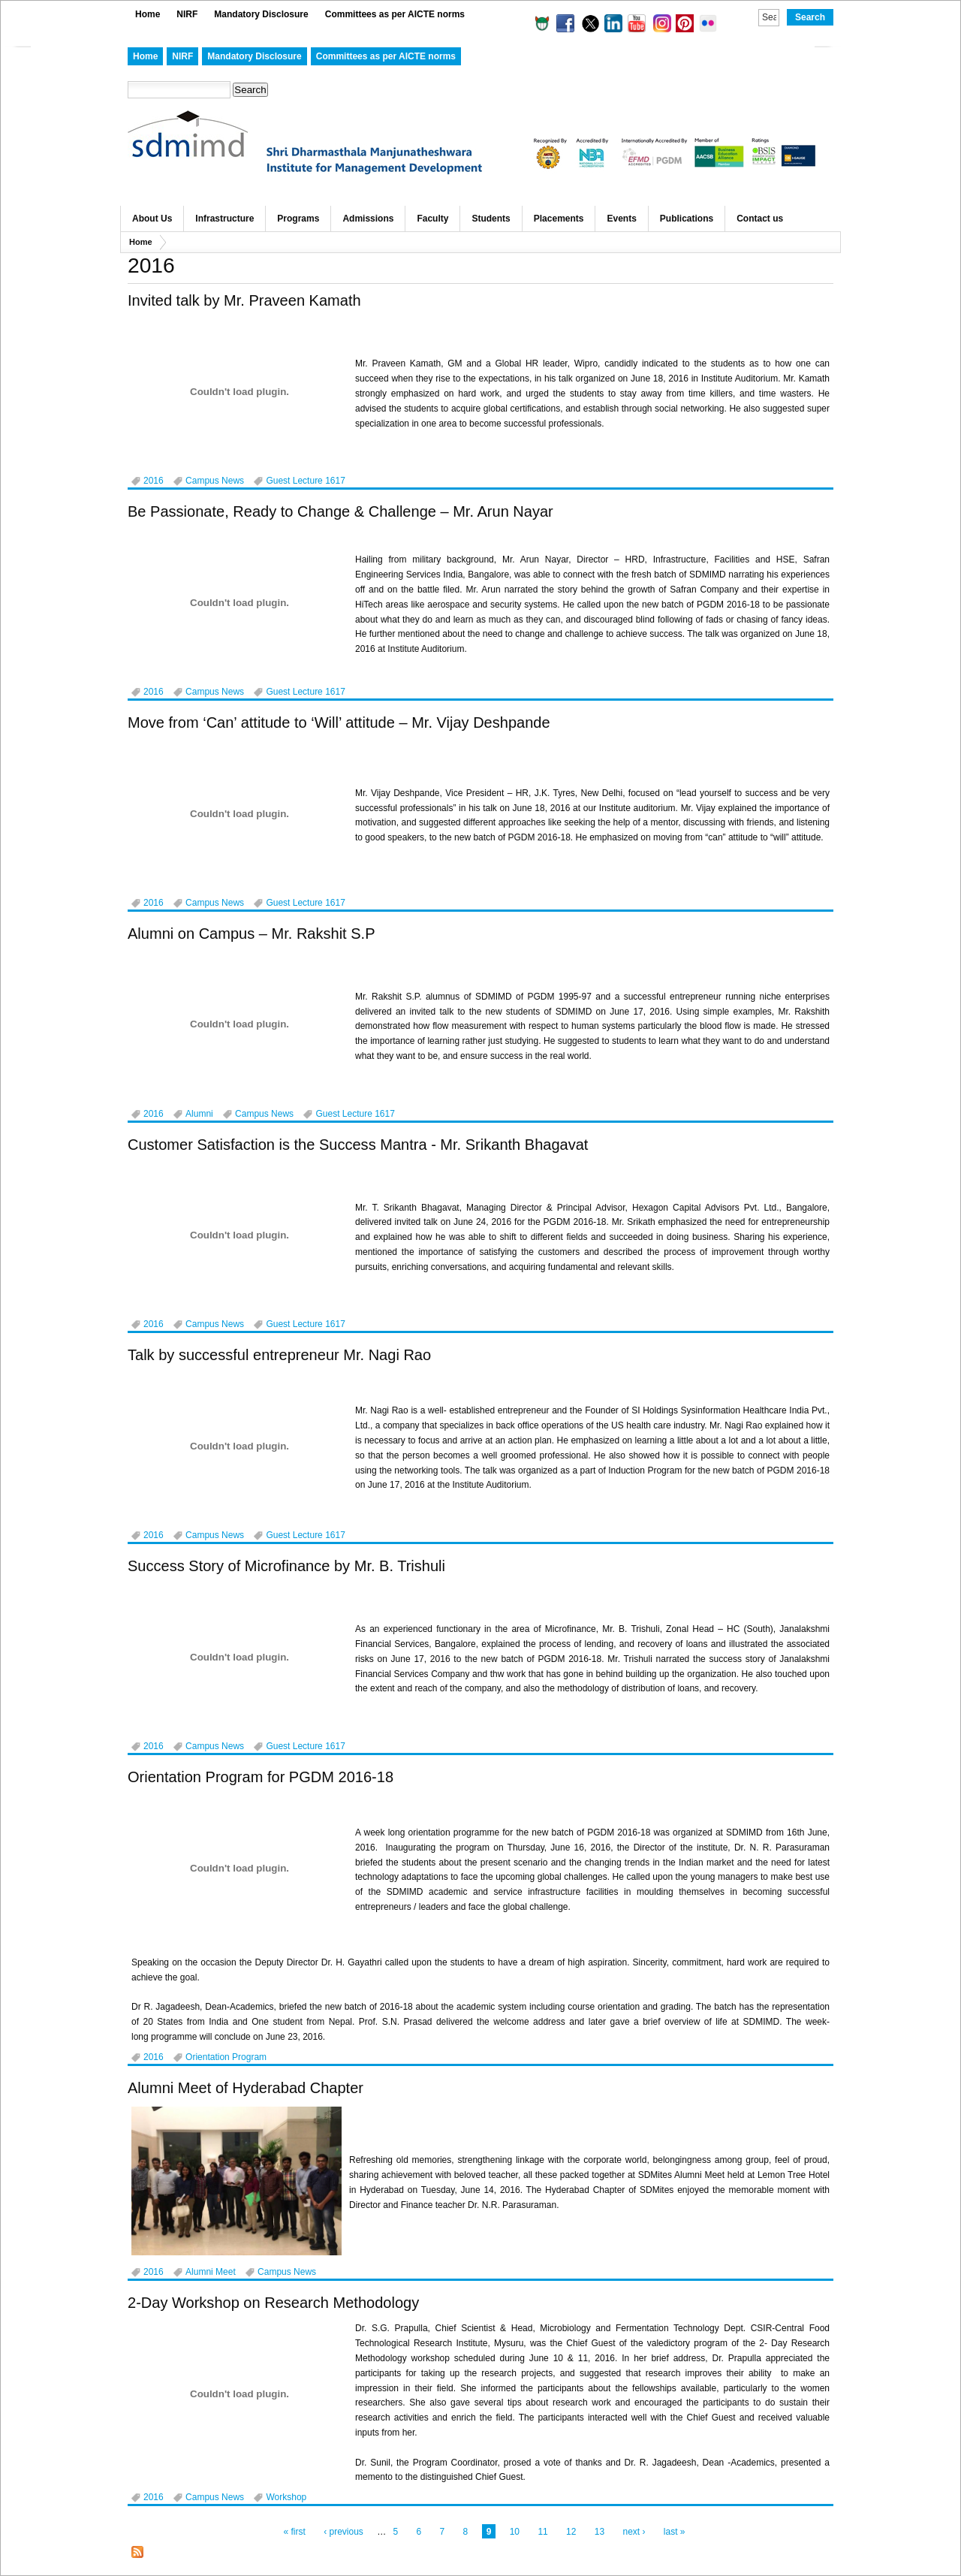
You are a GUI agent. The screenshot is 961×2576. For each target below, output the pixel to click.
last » (674, 2531)
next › (633, 2531)
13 (599, 2531)
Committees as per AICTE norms (395, 14)
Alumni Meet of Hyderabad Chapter (245, 2088)
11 (542, 2531)
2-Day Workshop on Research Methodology (273, 2302)
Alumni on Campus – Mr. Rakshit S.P (251, 933)
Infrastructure (224, 218)
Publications (686, 218)
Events (621, 218)
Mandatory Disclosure (261, 14)
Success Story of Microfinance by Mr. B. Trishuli (286, 1566)
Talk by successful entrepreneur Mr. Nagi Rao (279, 1355)
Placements (559, 218)
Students (490, 218)
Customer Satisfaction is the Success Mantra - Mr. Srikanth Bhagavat (358, 1144)
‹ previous (343, 2531)
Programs (298, 218)
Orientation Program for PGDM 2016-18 (260, 1777)
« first (294, 2531)
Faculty (432, 218)
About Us (152, 218)
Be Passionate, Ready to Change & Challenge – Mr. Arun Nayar (340, 511)
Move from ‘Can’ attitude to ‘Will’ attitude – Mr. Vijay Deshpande (339, 722)
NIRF (186, 14)
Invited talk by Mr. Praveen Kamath (244, 300)
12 (571, 2531)
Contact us (760, 218)
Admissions (367, 218)
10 (515, 2531)
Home (147, 14)
